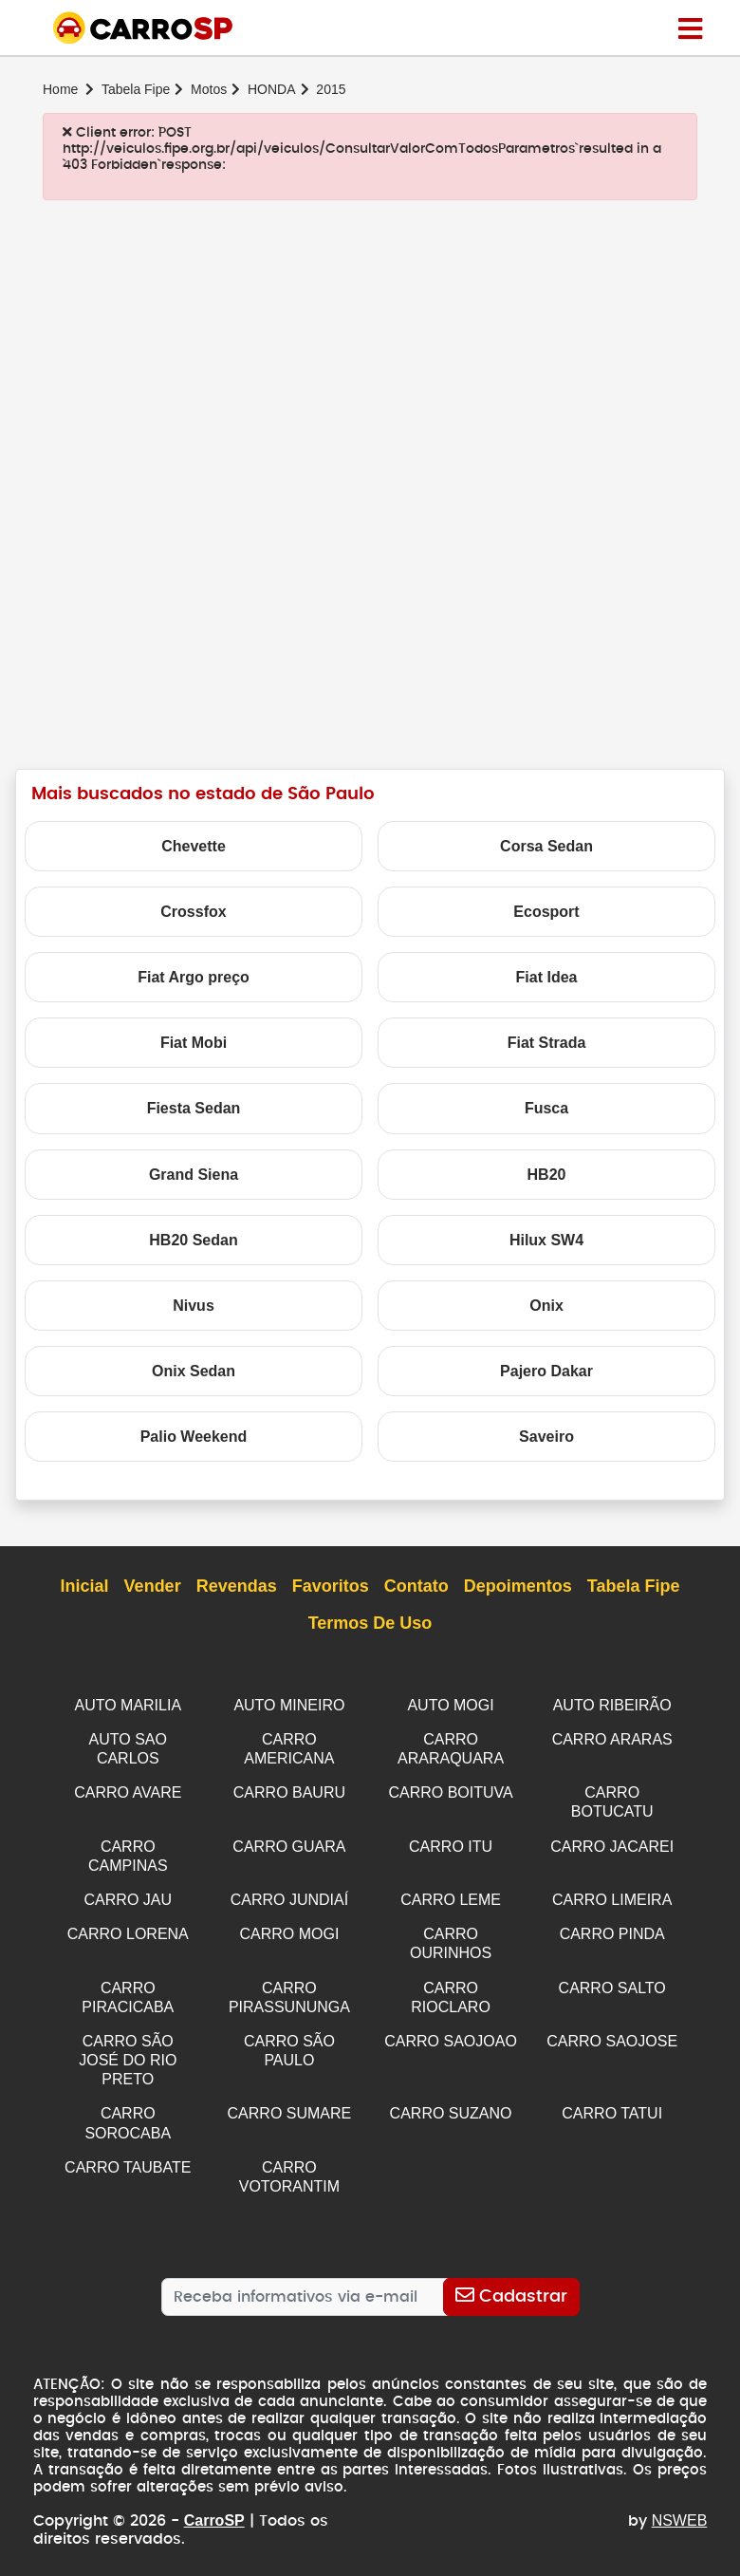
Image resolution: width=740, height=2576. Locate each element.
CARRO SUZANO (451, 2099)
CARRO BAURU (289, 1790)
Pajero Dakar (546, 1371)
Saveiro (546, 1436)
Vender (152, 1586)
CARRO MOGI (289, 1926)
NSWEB (680, 2502)
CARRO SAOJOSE (611, 2030)
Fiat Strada (547, 1043)
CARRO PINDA (612, 1926)
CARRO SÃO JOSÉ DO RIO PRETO (127, 2048)
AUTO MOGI (450, 1705)
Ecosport (546, 912)
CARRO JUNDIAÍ (289, 1893)
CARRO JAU (128, 1893)
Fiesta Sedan (194, 1108)
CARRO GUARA (288, 1842)
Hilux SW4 (546, 1240)
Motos (209, 89)
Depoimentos (518, 1586)
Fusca (546, 1108)
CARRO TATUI (612, 2099)
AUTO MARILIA (127, 1705)
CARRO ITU (450, 1842)
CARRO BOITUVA (450, 1790)
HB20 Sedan (193, 1240)
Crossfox (193, 912)
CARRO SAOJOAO (450, 2030)
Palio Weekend (194, 1436)
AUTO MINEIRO (288, 1705)
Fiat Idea (547, 977)
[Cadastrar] (511, 2279)
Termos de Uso (370, 1624)
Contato (416, 1586)
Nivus (193, 1305)
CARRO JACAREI (612, 1842)
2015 (330, 89)
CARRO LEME (450, 1893)
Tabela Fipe (136, 89)
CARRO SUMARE (290, 2099)
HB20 (546, 1175)
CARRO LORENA (128, 1926)
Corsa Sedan (546, 846)
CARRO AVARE (127, 1790)
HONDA (272, 89)
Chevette (193, 846)
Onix (546, 1305)
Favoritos (330, 1586)
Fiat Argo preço (194, 977)
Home (60, 89)
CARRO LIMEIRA (612, 1893)
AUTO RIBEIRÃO (612, 1705)
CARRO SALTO (612, 1978)
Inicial (85, 1586)
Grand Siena (193, 1175)
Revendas (236, 1586)
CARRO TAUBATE (128, 2151)
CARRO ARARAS (612, 1738)
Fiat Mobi (193, 1043)
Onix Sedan (193, 1371)
